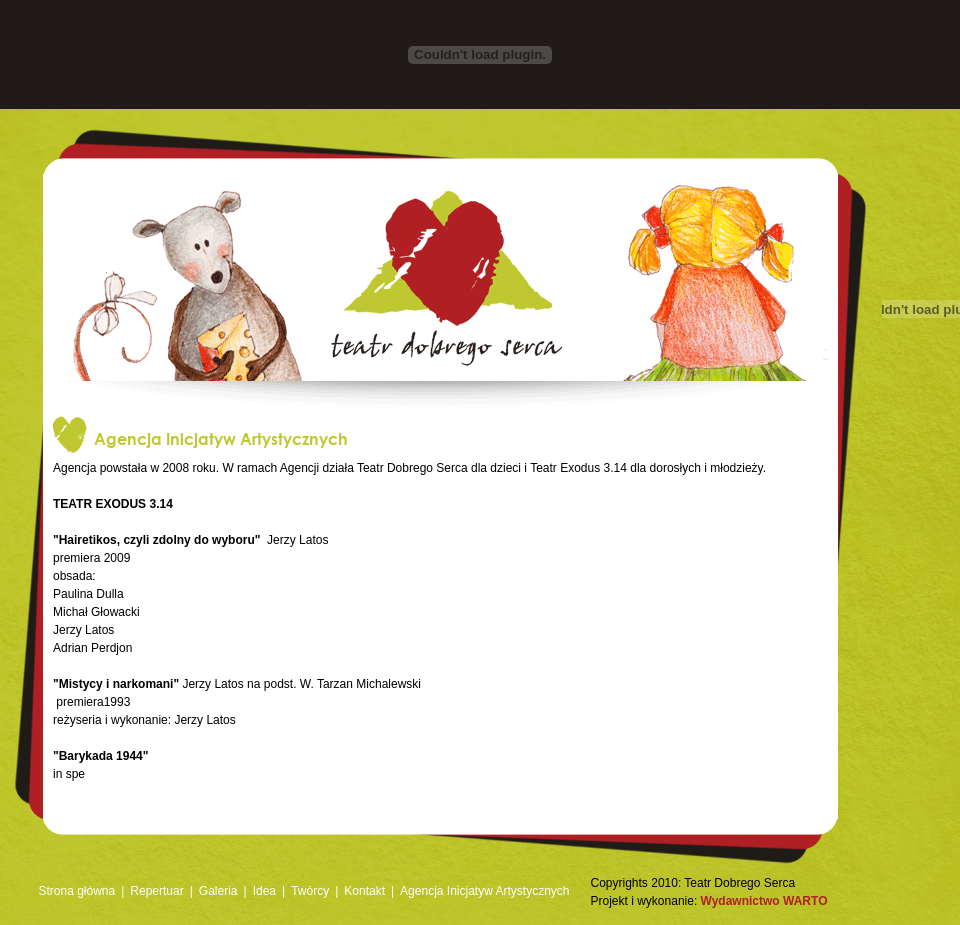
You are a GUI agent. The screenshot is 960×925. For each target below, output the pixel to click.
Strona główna (77, 891)
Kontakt (364, 891)
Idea (264, 891)
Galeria (218, 891)
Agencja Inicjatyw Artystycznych (484, 891)
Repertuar (156, 891)
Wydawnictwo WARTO (764, 901)
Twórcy (310, 891)
